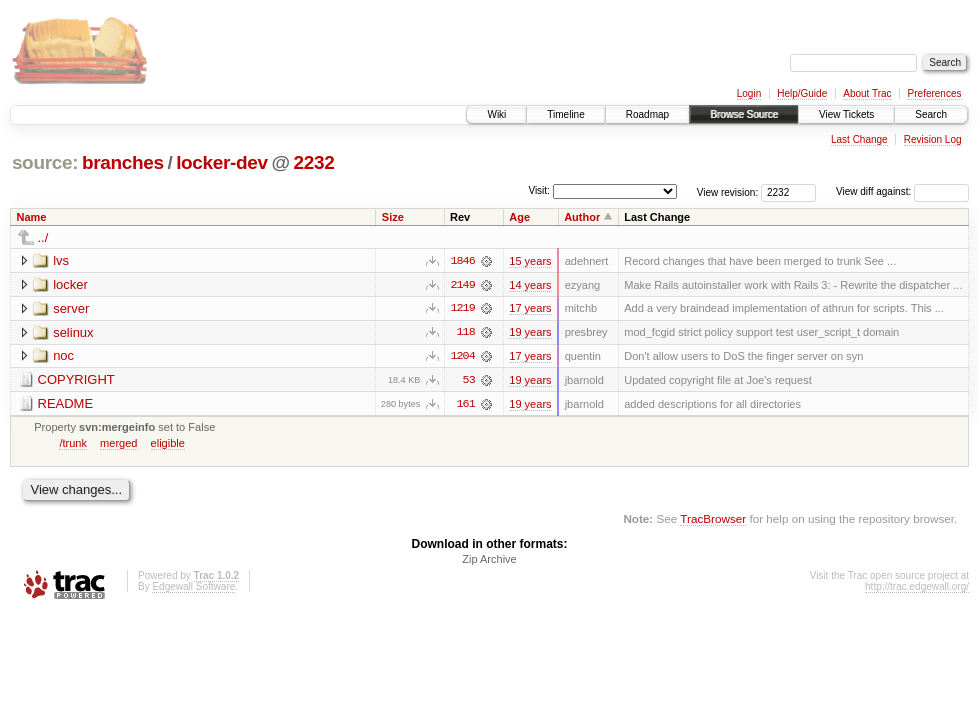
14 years (530, 285)
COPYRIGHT (76, 380)
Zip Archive (489, 561)
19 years (530, 333)
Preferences (935, 93)
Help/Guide (802, 93)
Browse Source (744, 114)
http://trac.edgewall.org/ (917, 588)
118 (465, 333)
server (71, 308)
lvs (61, 260)
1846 (462, 261)
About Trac (867, 93)
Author (582, 217)
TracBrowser (713, 520)
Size (393, 217)
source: (45, 162)
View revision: (728, 191)
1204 (462, 357)
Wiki (496, 114)
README (66, 404)
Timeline (565, 114)
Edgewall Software (193, 588)
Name (32, 217)
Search (931, 114)
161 (465, 405)
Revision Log (933, 139)
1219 (462, 309)
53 (469, 381)
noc (63, 356)
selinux (73, 332)
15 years (530, 261)
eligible (168, 444)
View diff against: (902, 191)
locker (70, 284)
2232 (314, 162)
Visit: (539, 190)
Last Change (859, 139)
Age (519, 217)
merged (118, 444)
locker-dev (222, 162)
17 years (530, 309)
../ (43, 237)
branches (123, 162)
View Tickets (846, 114)
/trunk (73, 444)
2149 (462, 285)
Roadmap (647, 114)
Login (749, 93)
